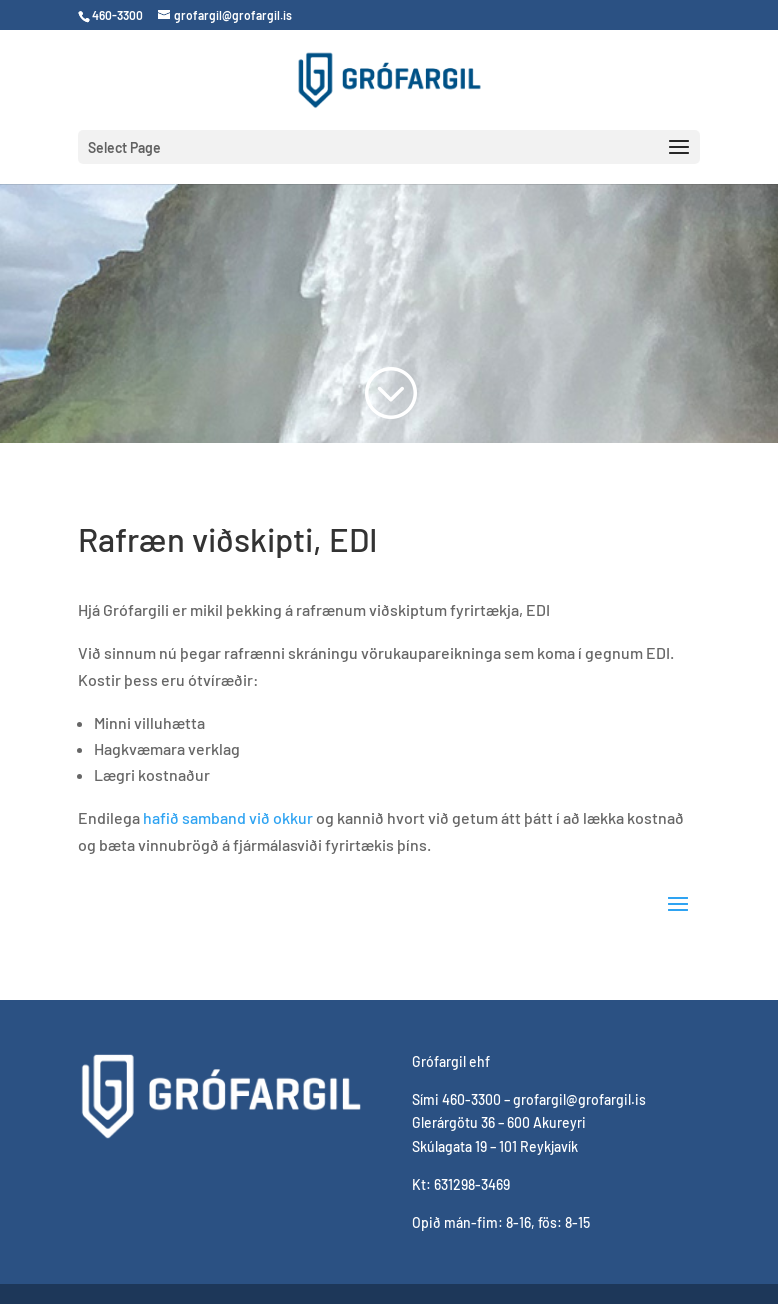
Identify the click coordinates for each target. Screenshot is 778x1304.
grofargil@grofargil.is (579, 1099)
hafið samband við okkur (228, 817)
